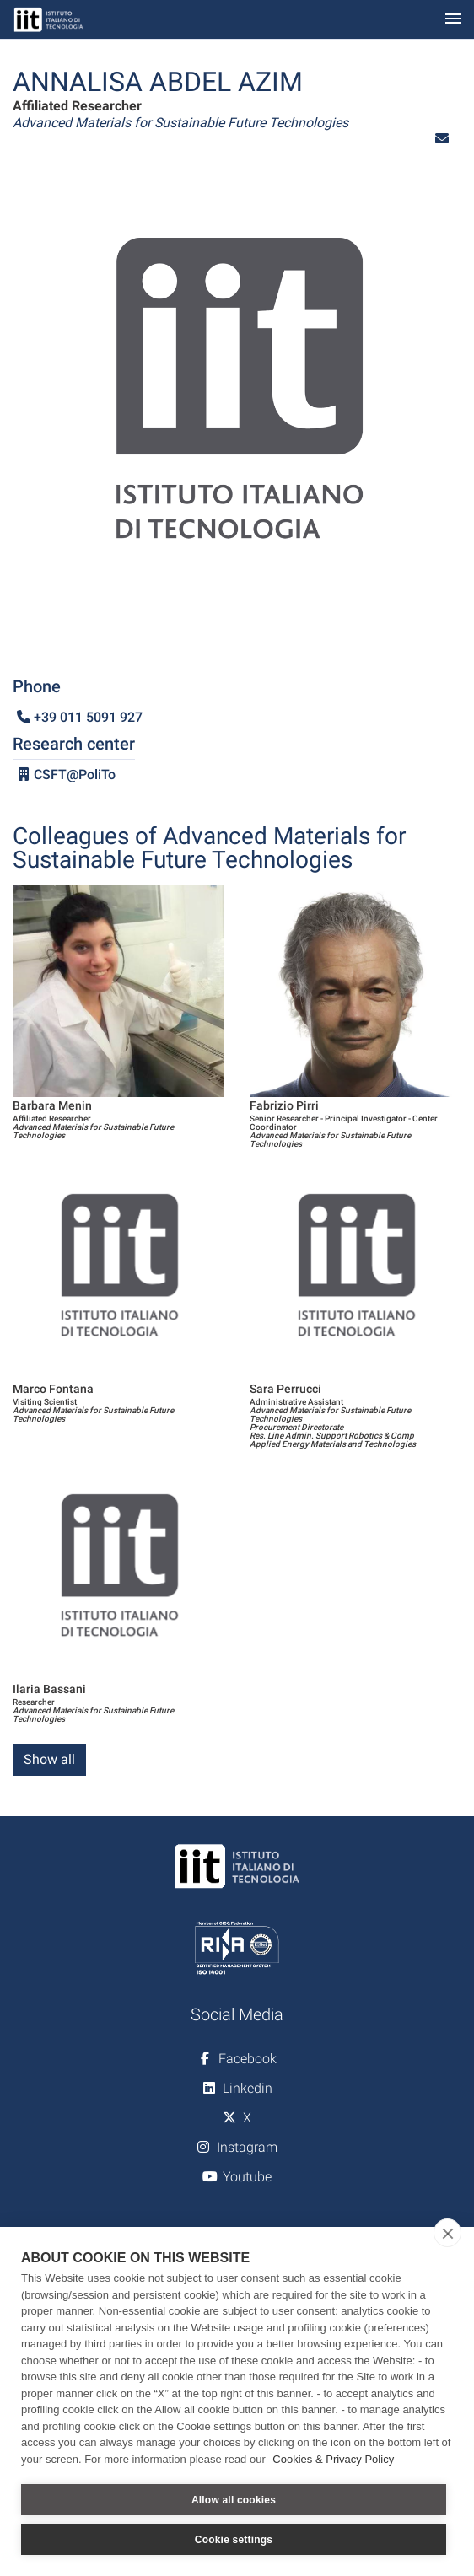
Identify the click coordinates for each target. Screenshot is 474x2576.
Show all (49, 1759)
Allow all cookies (233, 2500)
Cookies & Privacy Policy (333, 2459)
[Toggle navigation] (453, 19)
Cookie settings (233, 2540)
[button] (442, 139)
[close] (447, 2232)
